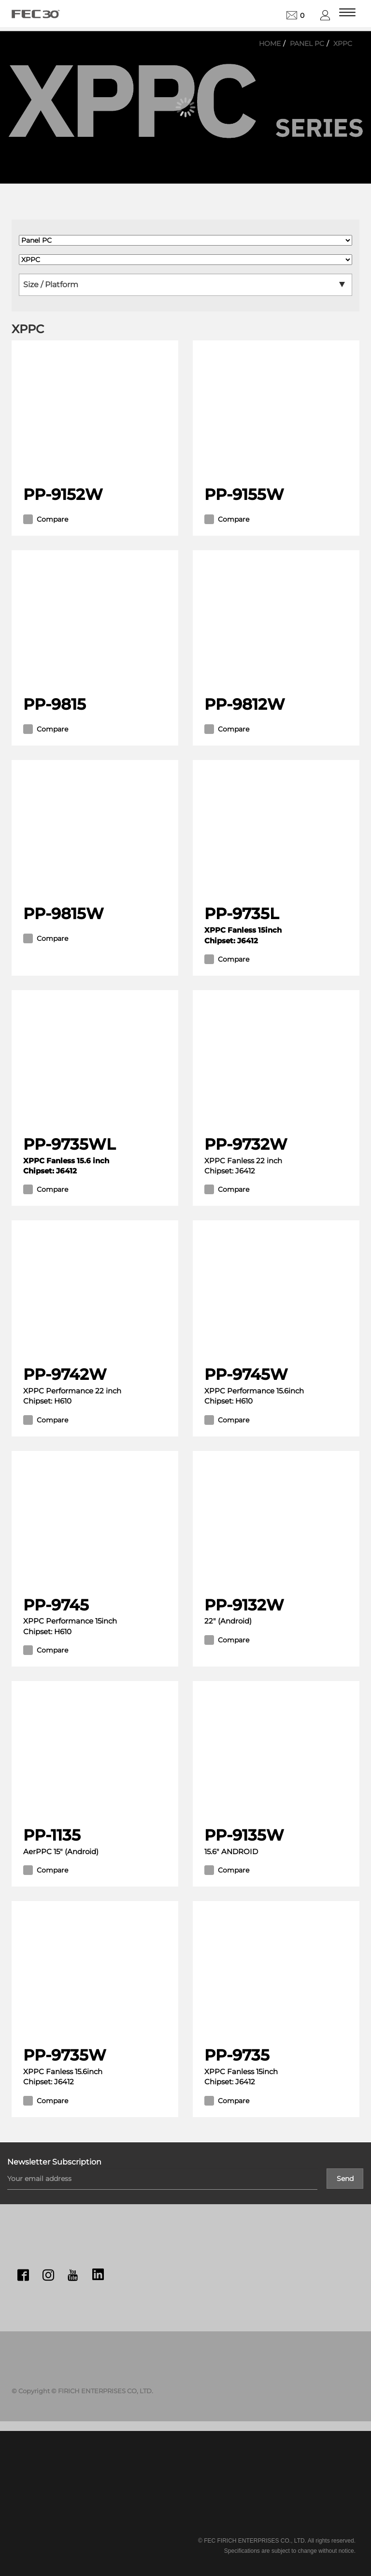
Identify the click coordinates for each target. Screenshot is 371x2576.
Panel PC (307, 43)
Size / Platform (50, 284)
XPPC (342, 43)
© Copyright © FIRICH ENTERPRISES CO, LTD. (82, 2391)
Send (345, 2178)
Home (270, 43)
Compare (45, 519)
